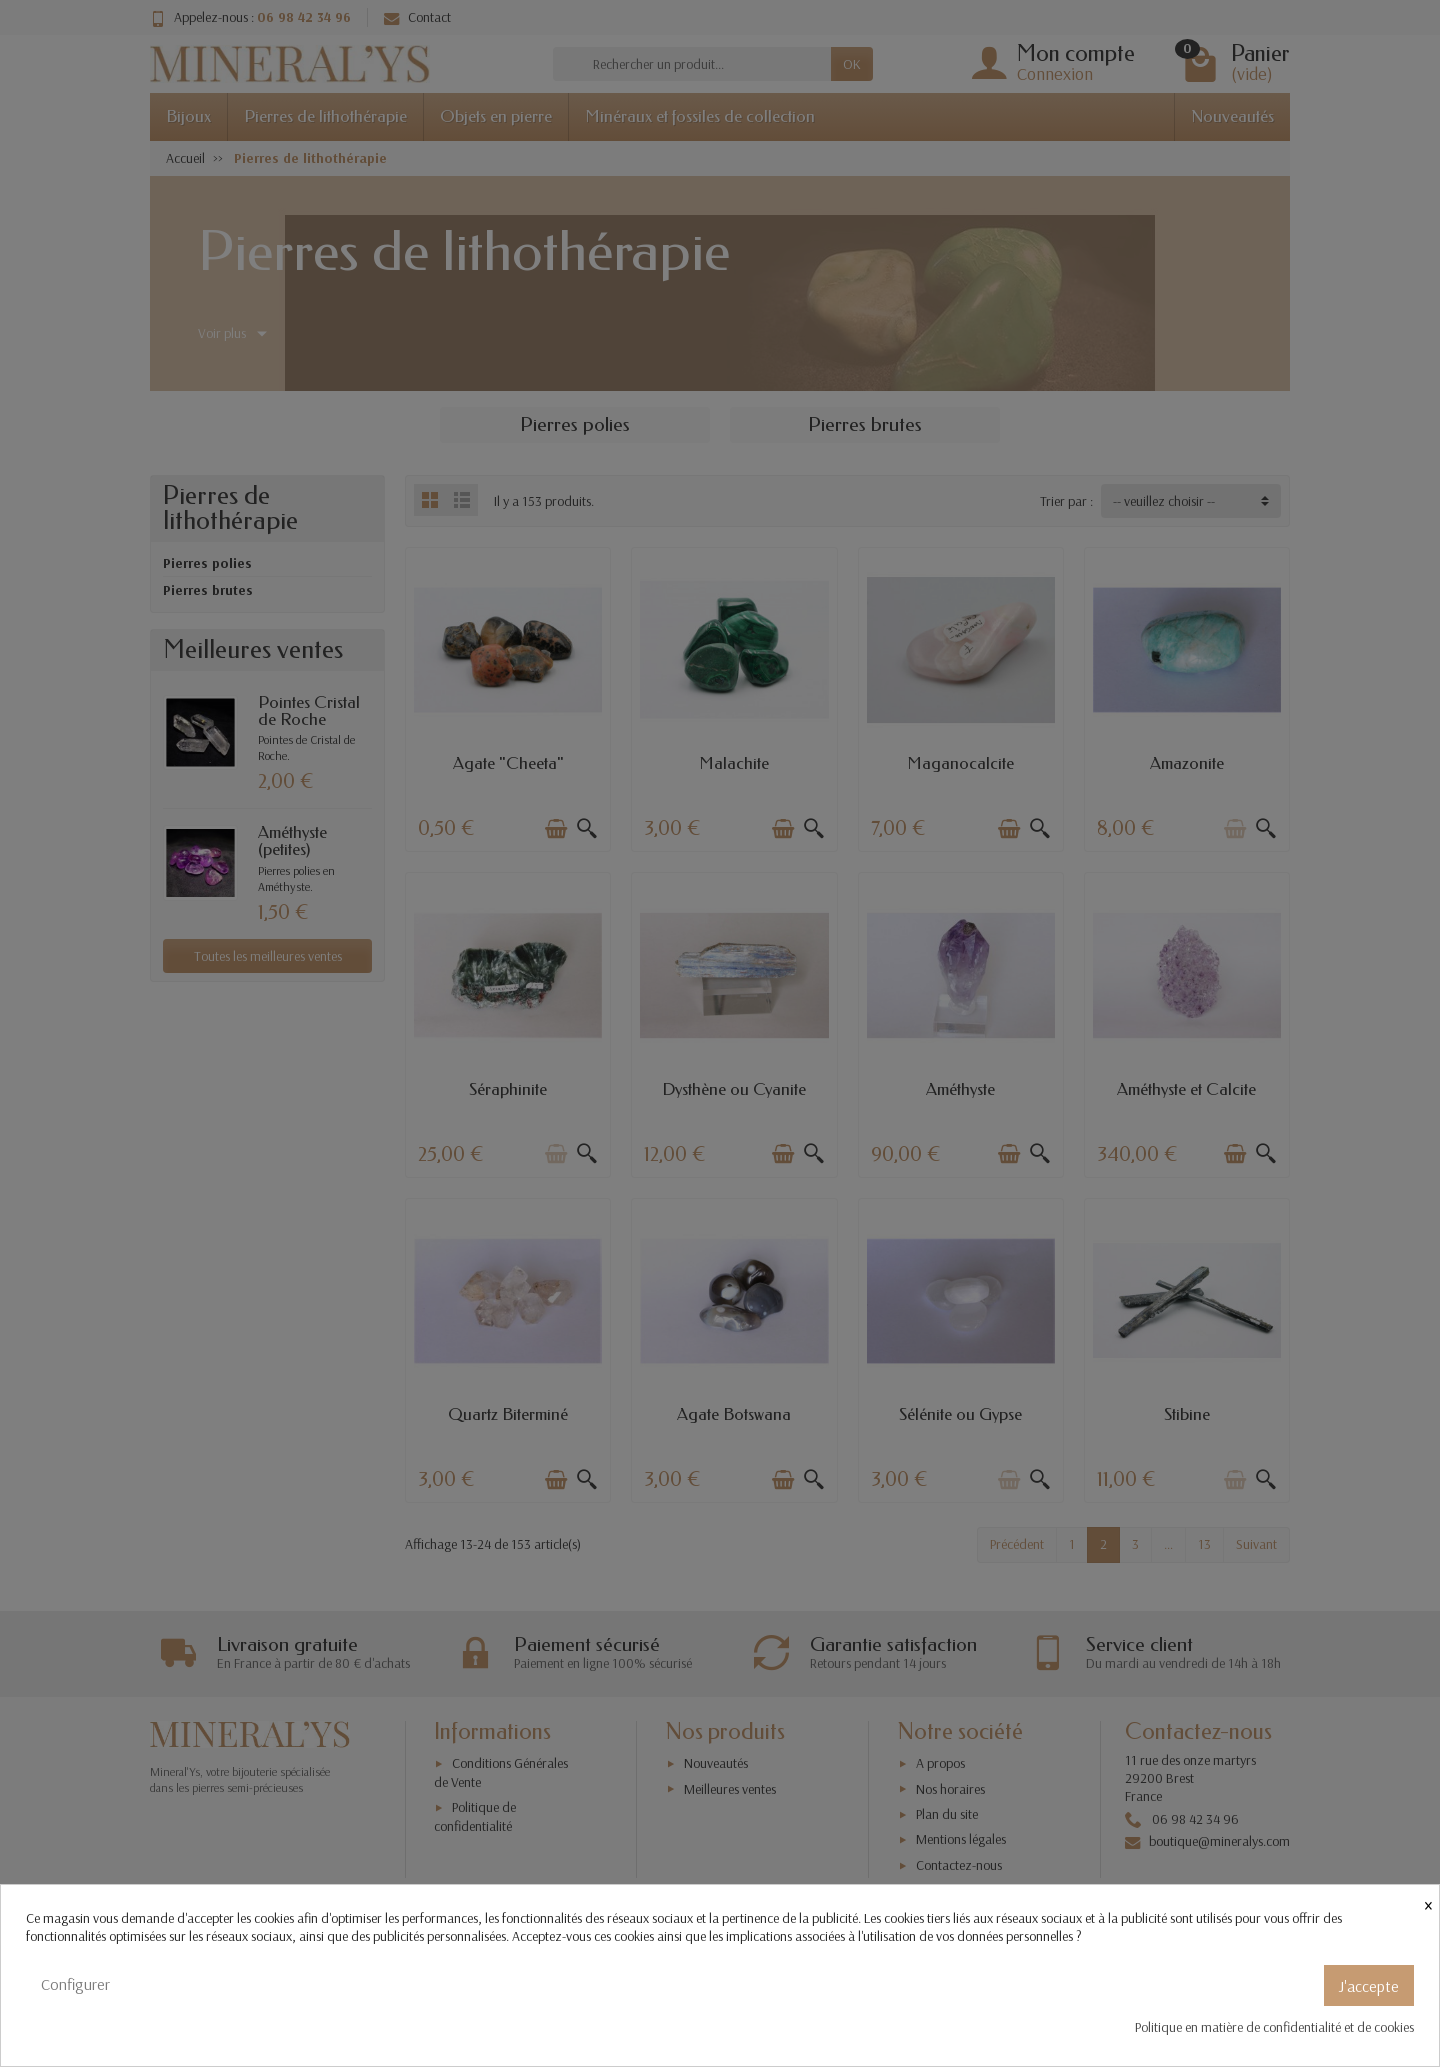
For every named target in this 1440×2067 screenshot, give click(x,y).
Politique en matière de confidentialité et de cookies (1274, 2027)
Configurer (75, 1984)
